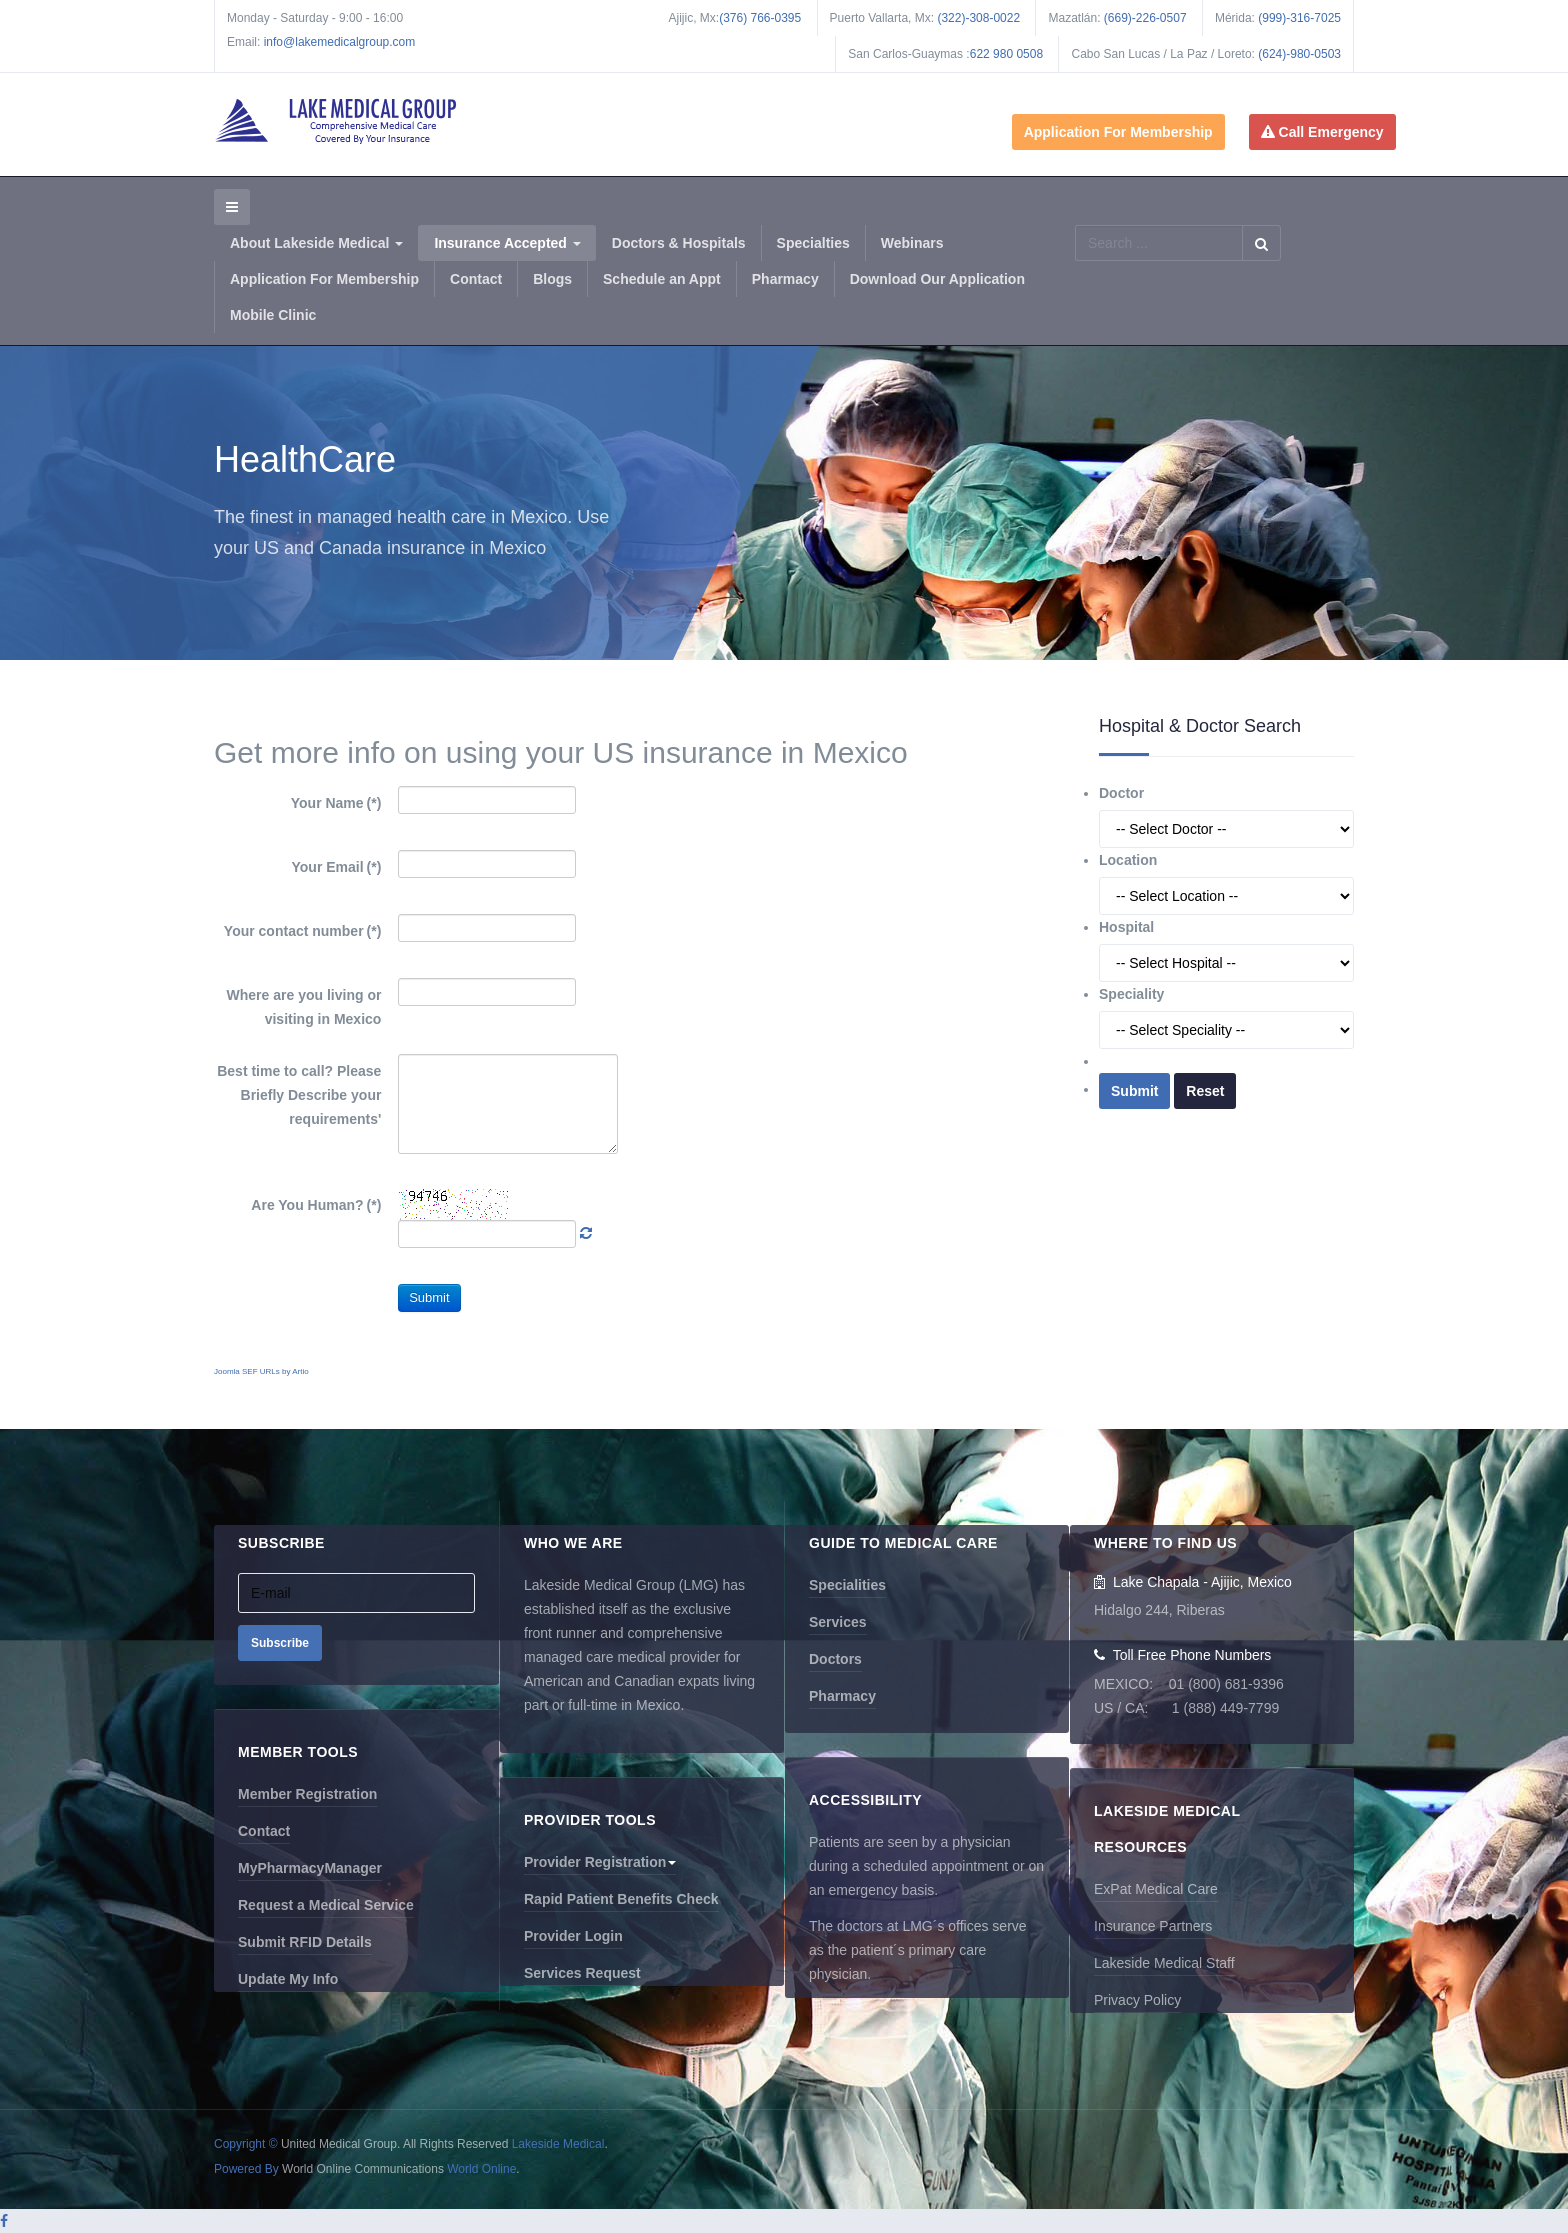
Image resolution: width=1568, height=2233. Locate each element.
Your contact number (303, 931)
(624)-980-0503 (1299, 54)
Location (1128, 860)
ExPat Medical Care (1156, 1889)
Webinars (912, 243)
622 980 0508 (1006, 54)
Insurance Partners (1153, 1926)
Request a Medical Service (326, 1905)
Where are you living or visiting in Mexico (304, 1007)
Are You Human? (316, 1205)
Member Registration (307, 1794)
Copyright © (246, 2144)
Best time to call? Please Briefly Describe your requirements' (299, 1095)
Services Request (582, 1973)
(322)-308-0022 (978, 18)
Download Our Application (937, 279)
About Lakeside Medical (316, 243)
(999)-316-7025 (1299, 18)
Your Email (337, 867)
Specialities (847, 1585)
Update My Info (288, 1979)
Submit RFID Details (305, 1942)
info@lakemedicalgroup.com (340, 42)
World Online (481, 2169)
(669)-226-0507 (1145, 18)
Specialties (813, 243)
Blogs (552, 279)
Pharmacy (785, 279)
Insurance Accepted (507, 243)
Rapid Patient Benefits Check (621, 1899)
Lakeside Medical (558, 2144)
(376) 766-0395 (760, 18)
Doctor (1121, 793)
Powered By (246, 2169)
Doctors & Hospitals (679, 243)
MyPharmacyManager (310, 1868)
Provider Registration (600, 1862)
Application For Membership (1118, 132)
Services (838, 1622)
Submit (429, 1297)
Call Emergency (1322, 132)
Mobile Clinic (273, 315)
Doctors (835, 1659)
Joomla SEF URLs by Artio (261, 1371)
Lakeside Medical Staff (1164, 1963)
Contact (476, 279)
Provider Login (573, 1936)
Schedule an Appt (662, 279)
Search (1261, 243)
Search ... (1075, 225)
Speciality (1131, 994)
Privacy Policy (1137, 2000)
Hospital (1126, 927)
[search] (1158, 243)
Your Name (336, 803)
